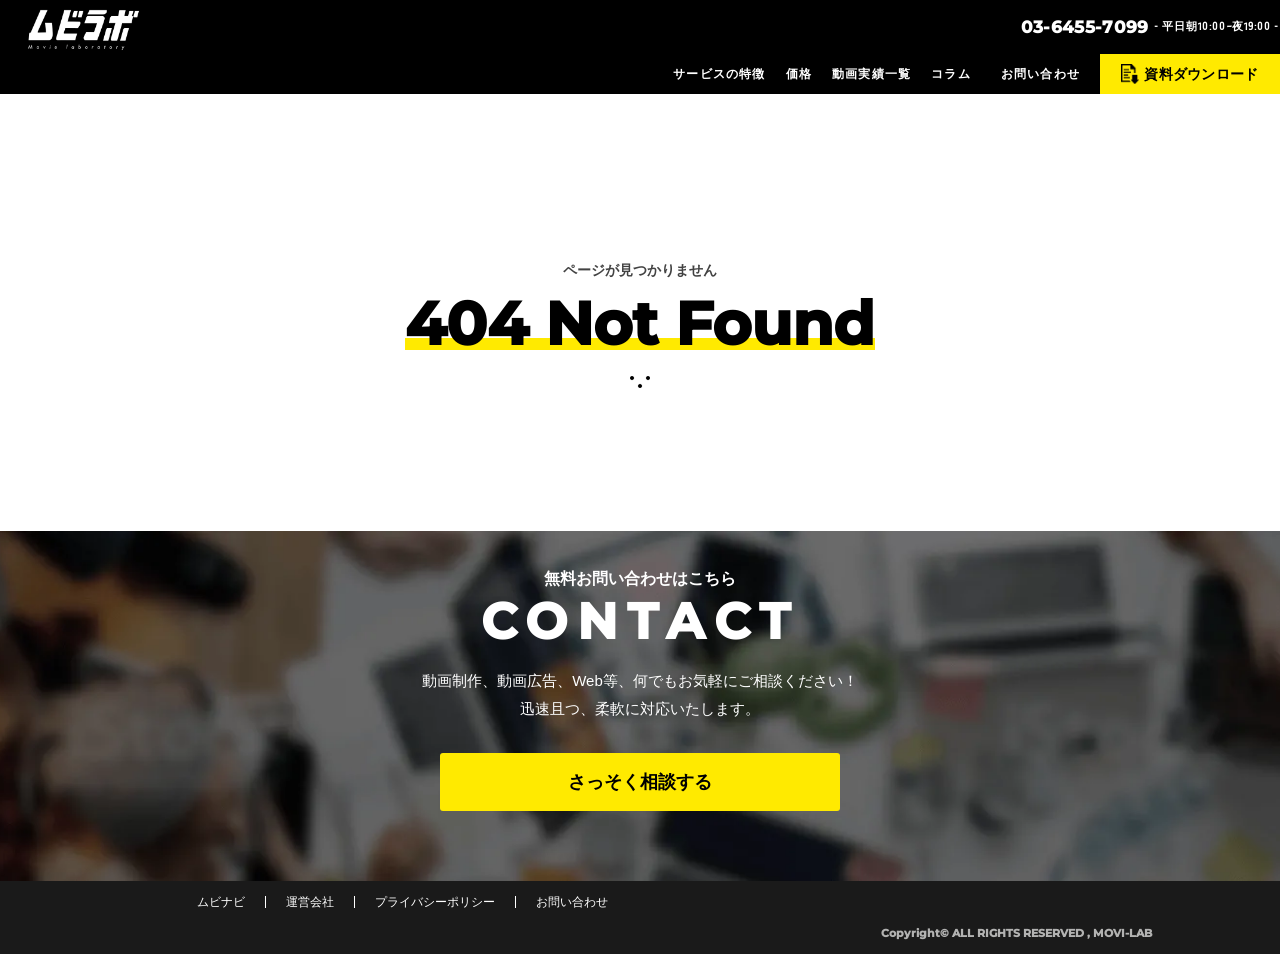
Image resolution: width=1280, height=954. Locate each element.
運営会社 (310, 902)
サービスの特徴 (719, 74)
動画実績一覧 (871, 74)
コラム (951, 74)
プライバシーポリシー (435, 902)
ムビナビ (221, 902)
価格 (799, 74)
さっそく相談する (640, 782)
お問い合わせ (1040, 74)
